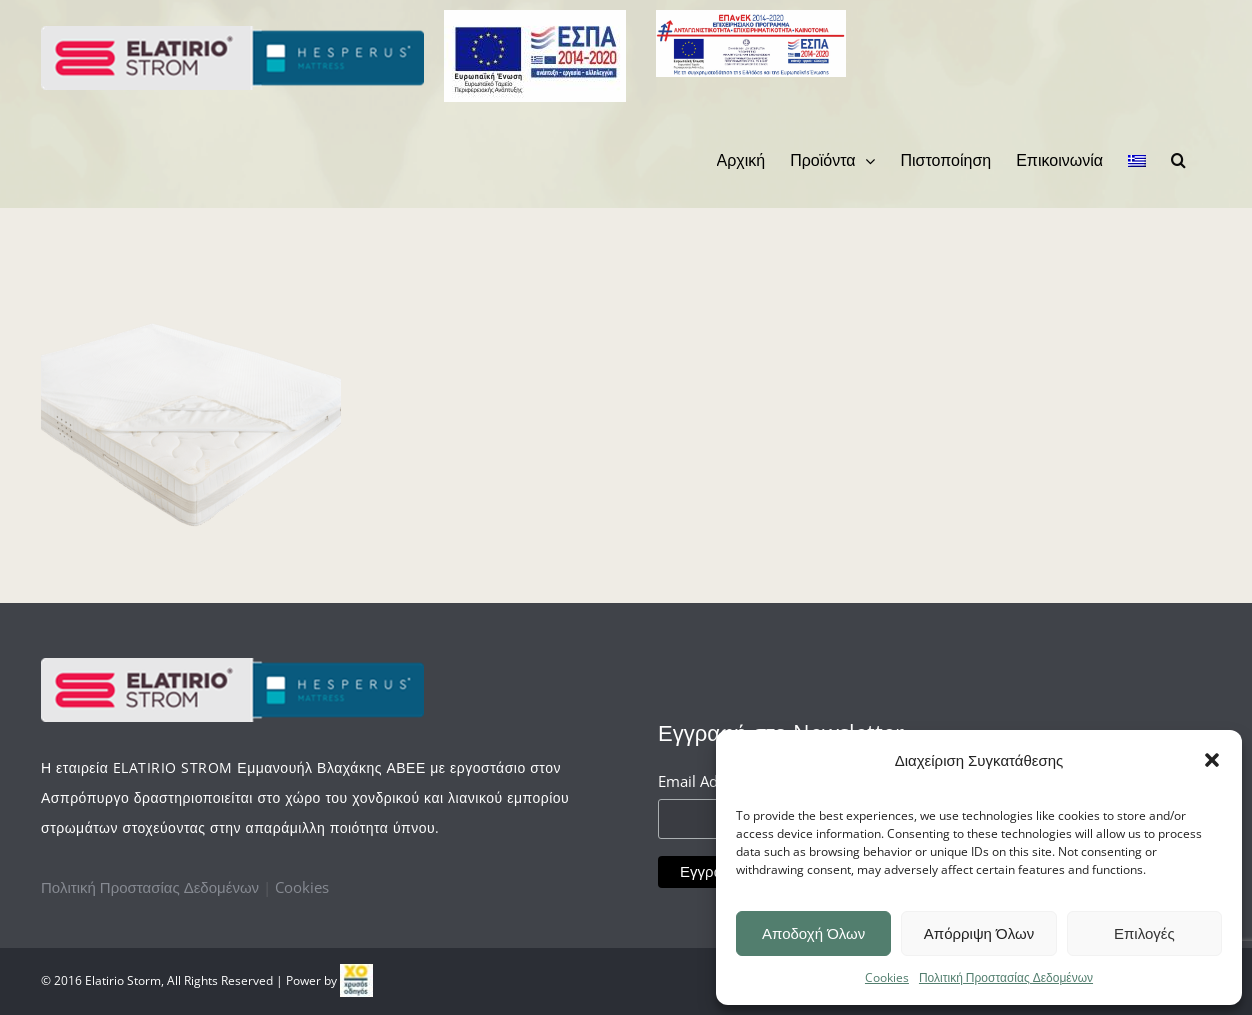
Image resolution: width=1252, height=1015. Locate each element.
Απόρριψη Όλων (979, 933)
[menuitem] (741, 160)
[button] (1212, 760)
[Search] (1178, 160)
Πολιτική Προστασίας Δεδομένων (1006, 977)
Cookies (887, 977)
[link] (356, 980)
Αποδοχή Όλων (813, 933)
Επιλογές (1144, 933)
